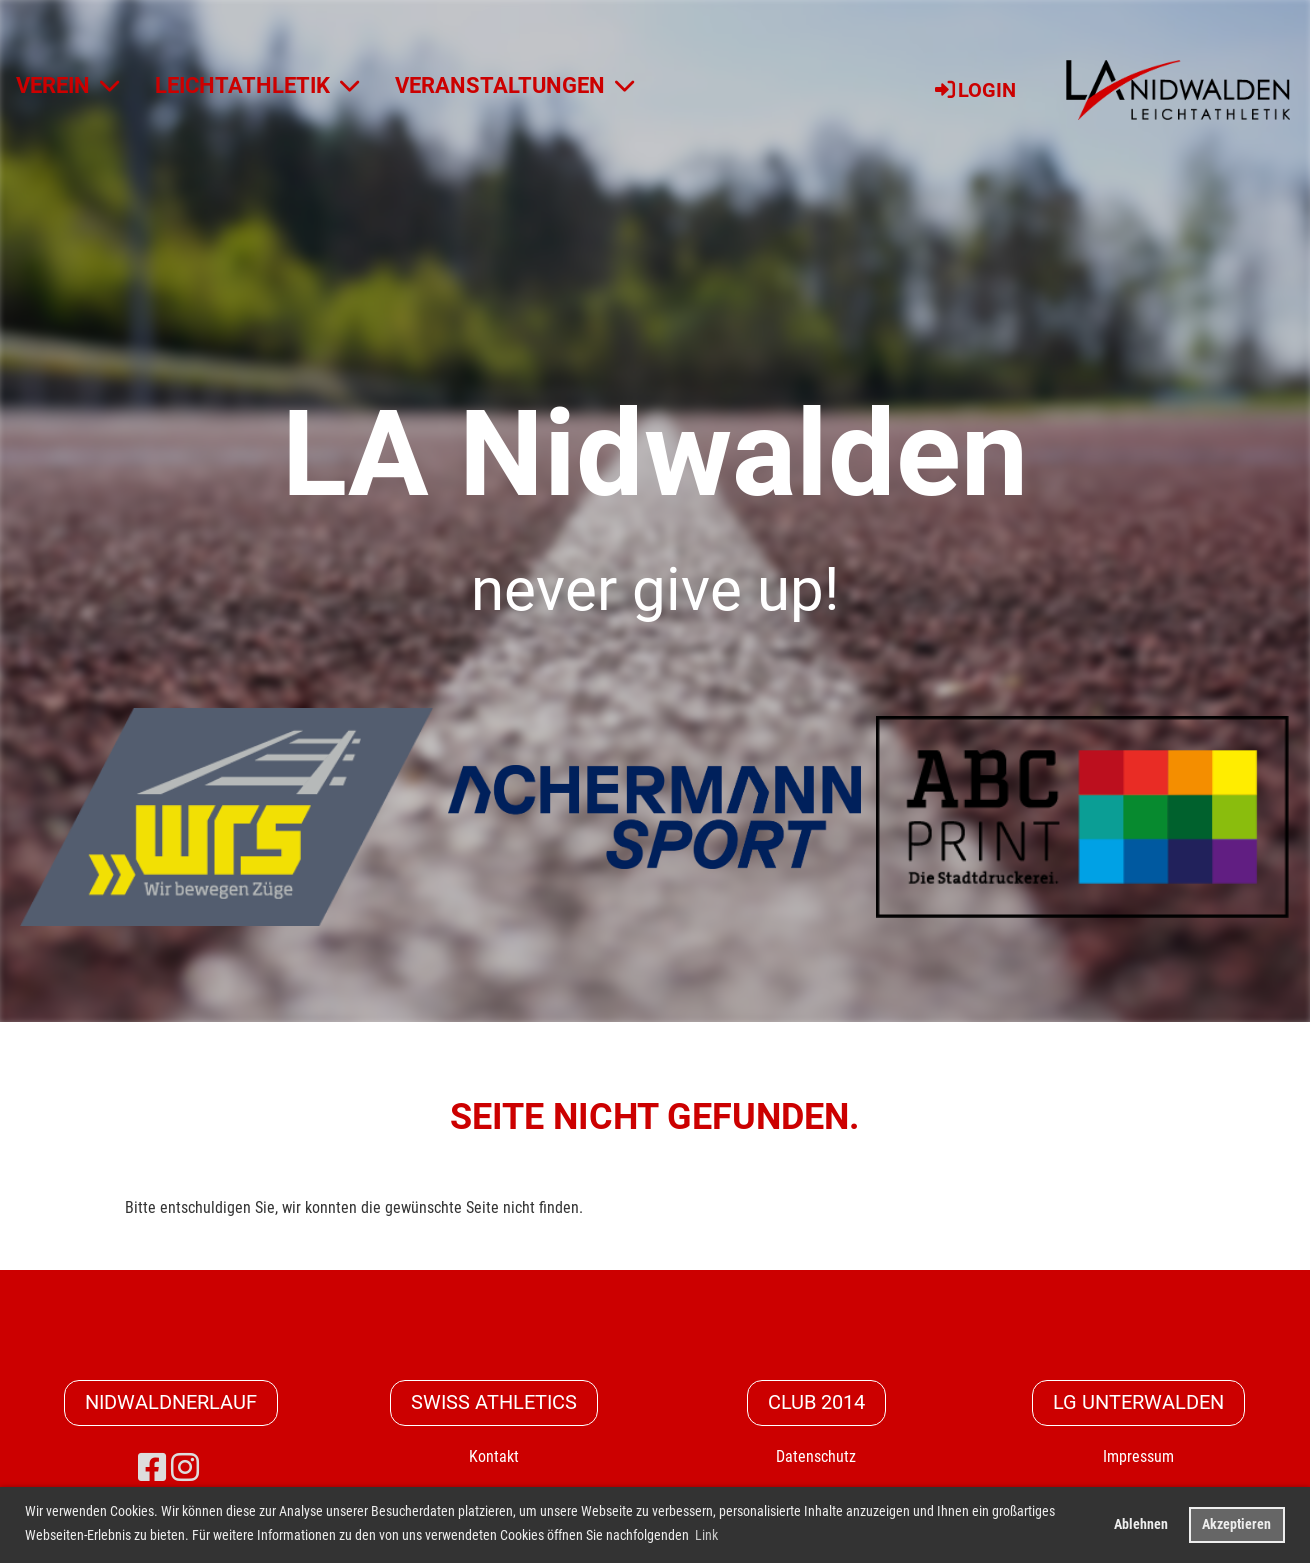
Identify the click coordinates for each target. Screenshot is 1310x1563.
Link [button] (706, 1535)
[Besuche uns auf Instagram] (185, 1468)
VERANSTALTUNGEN (514, 85)
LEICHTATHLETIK (257, 85)
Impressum (1138, 1456)
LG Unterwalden (1138, 1403)
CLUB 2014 (816, 1403)
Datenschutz (816, 1456)
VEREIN (67, 85)
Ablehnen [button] (1141, 1524)
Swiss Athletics (494, 1403)
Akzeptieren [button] (1236, 1524)
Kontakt (494, 1456)
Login (974, 90)
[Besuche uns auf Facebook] (152, 1468)
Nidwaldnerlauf (171, 1403)
